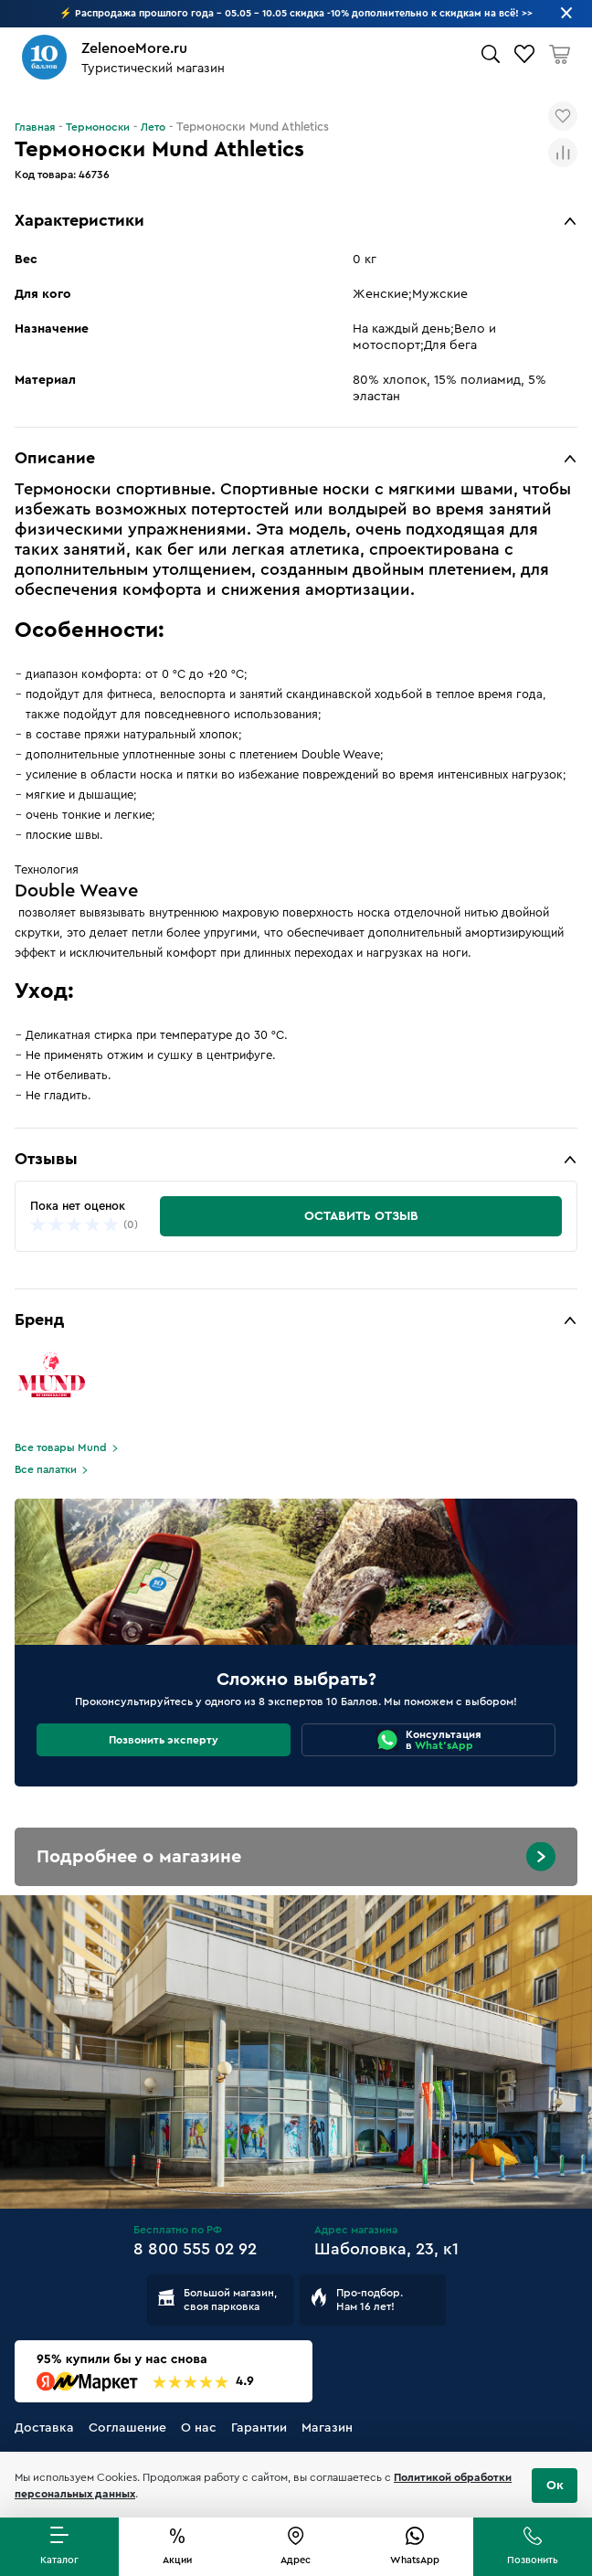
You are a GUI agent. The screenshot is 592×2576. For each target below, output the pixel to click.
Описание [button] (55, 458)
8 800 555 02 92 (195, 2249)
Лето (153, 127)
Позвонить (532, 2560)
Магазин (327, 2428)
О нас (199, 2428)
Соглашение (127, 2428)
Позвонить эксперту (163, 1739)
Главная (35, 127)
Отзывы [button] (46, 1158)
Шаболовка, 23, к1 (386, 2249)
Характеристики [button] (79, 220)
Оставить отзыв (361, 1216)
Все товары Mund (61, 1447)
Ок (555, 2485)
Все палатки (46, 1469)
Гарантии (259, 2428)
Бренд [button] (39, 1319)
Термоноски (98, 127)
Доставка (44, 2428)
